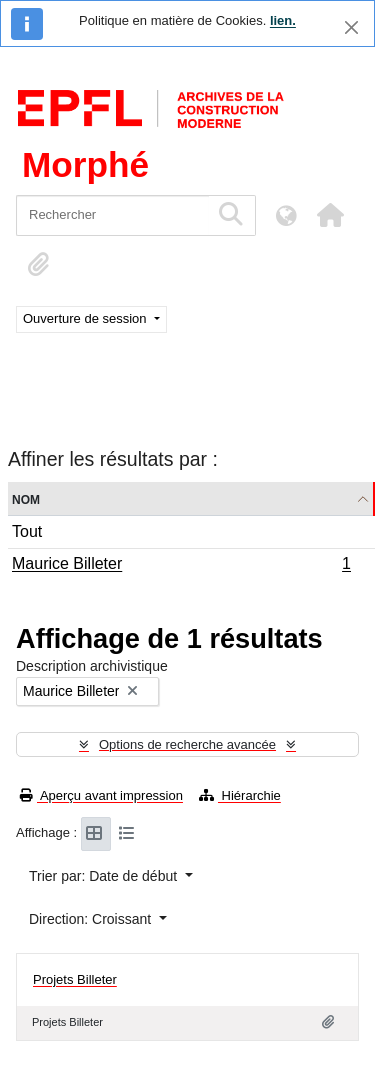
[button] (330, 215)
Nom (26, 498)
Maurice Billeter (181, 566)
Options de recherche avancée (187, 744)
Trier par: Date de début (105, 876)
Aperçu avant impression (101, 795)
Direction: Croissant (92, 919)
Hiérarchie (240, 795)
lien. (283, 20)
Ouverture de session (86, 318)
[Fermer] (351, 27)
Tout (27, 531)
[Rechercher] (112, 215)
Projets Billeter (75, 979)
